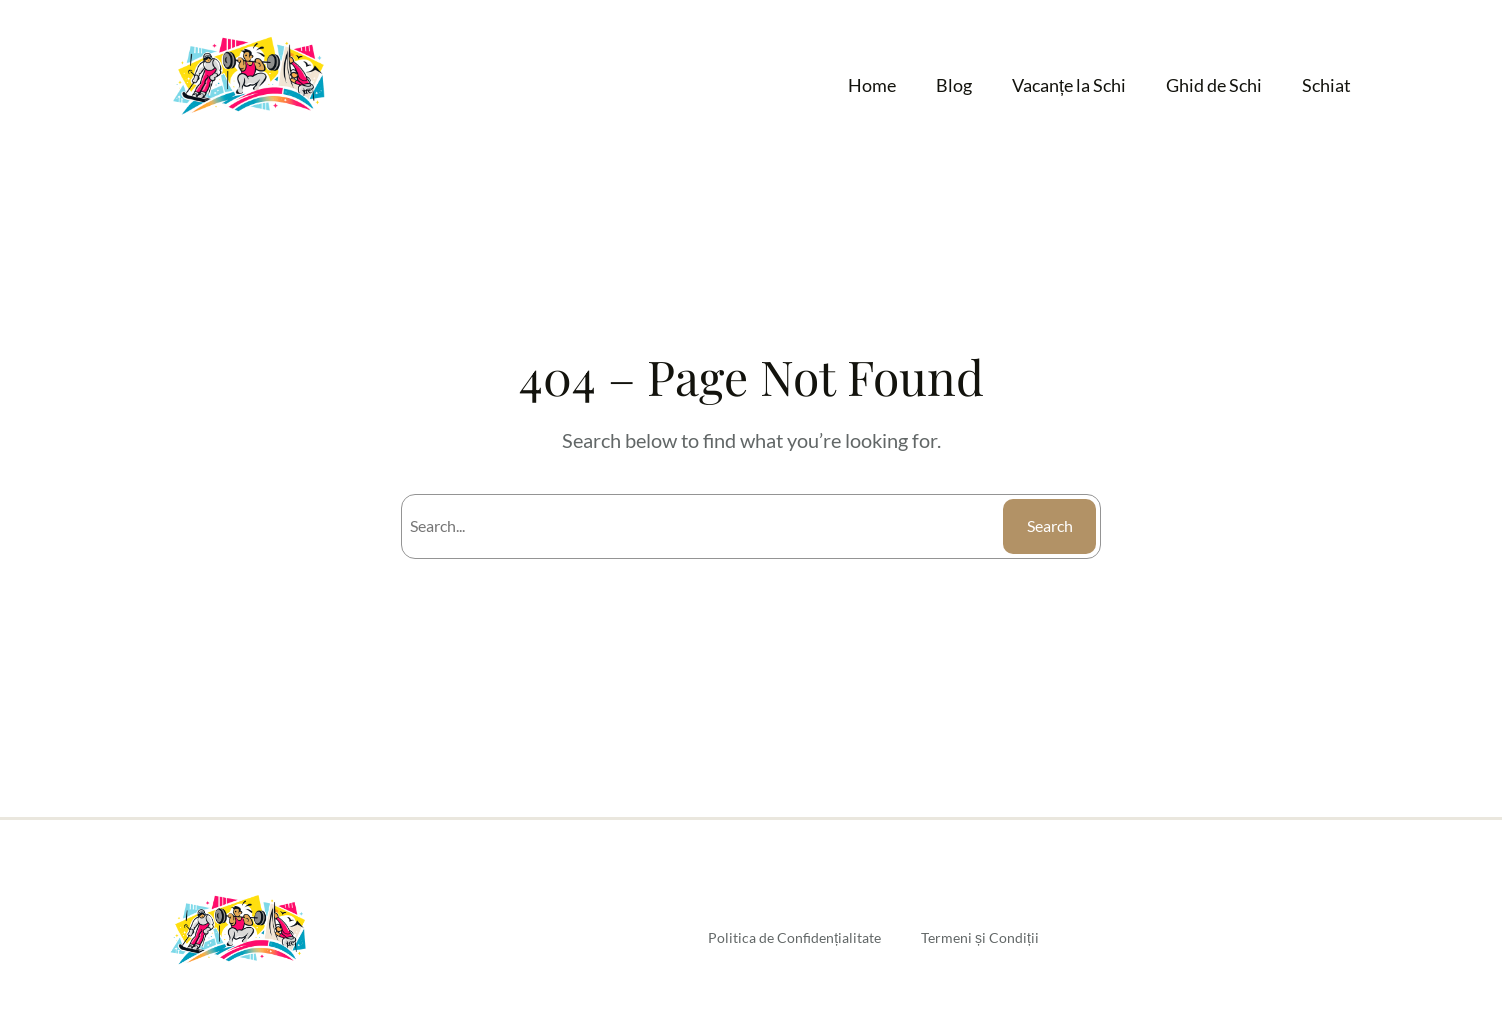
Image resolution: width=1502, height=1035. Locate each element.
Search (1050, 525)
